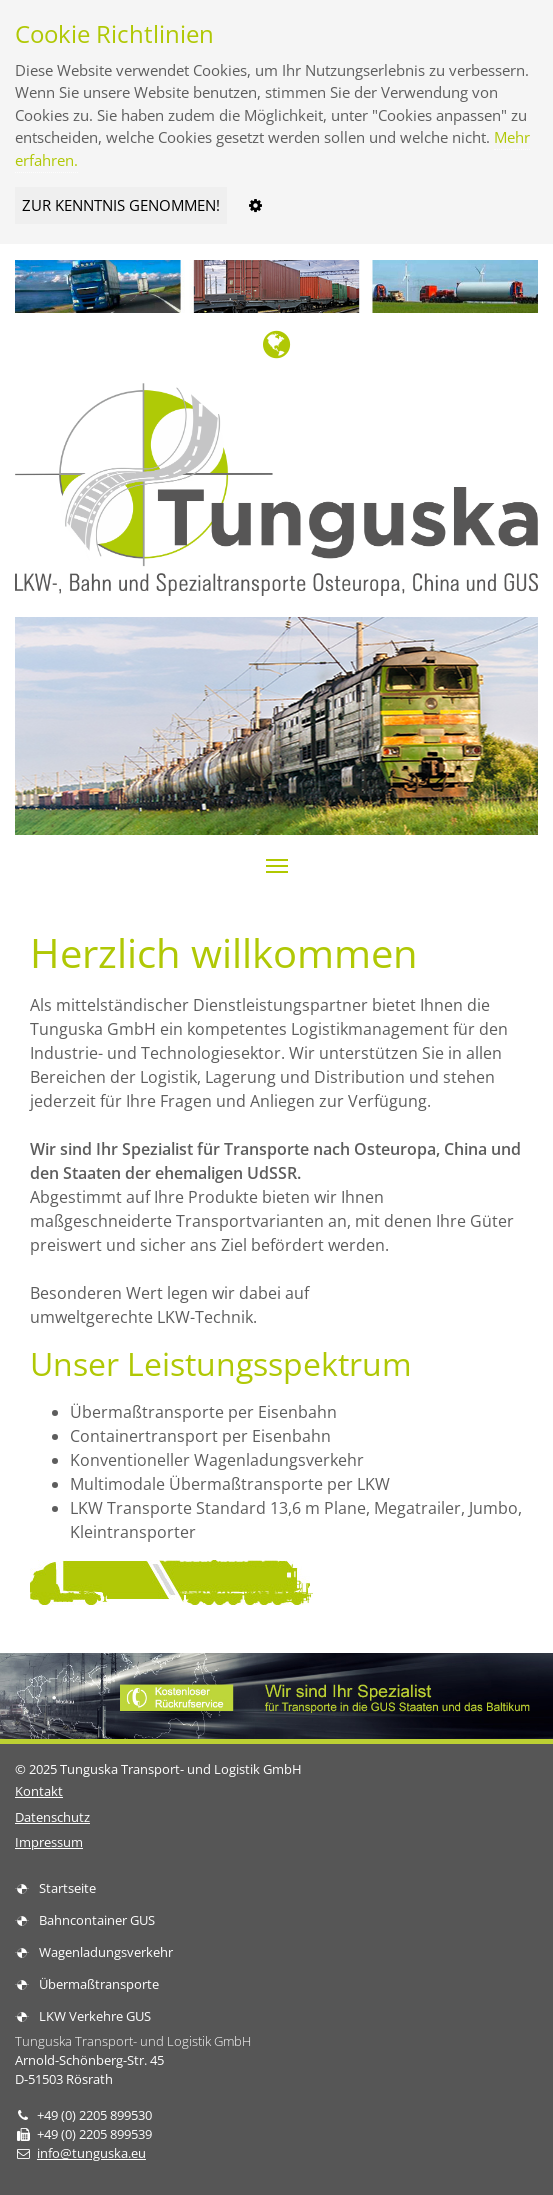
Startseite (67, 1888)
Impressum (49, 1842)
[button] (277, 866)
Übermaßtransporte (99, 1984)
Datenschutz (52, 1817)
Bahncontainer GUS (97, 1920)
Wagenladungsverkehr (106, 1952)
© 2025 (158, 1769)
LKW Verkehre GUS (95, 2016)
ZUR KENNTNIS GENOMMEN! (121, 205)
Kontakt (39, 1791)
